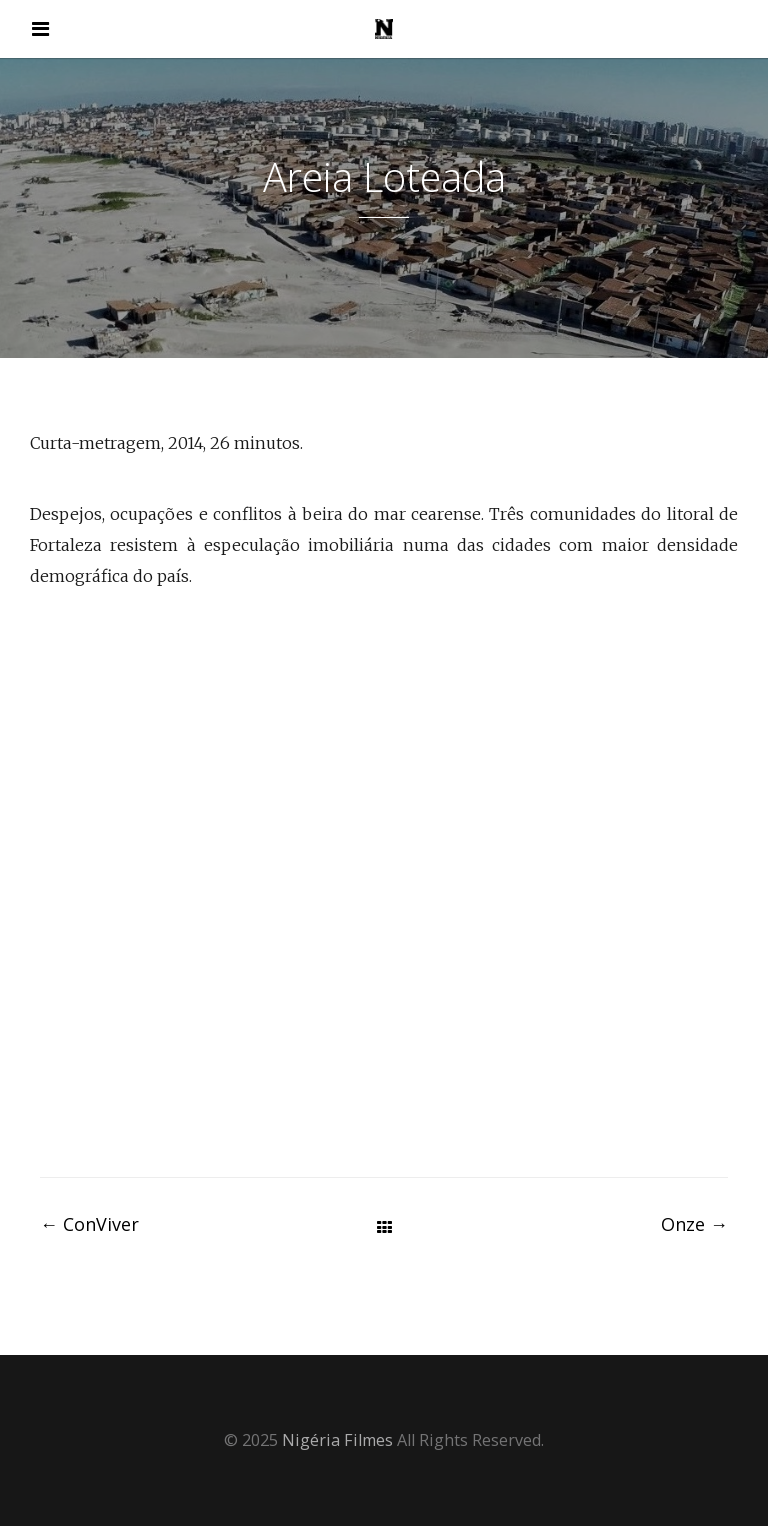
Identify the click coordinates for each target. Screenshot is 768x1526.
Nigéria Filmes (337, 1440)
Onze (694, 1224)
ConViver (89, 1224)
